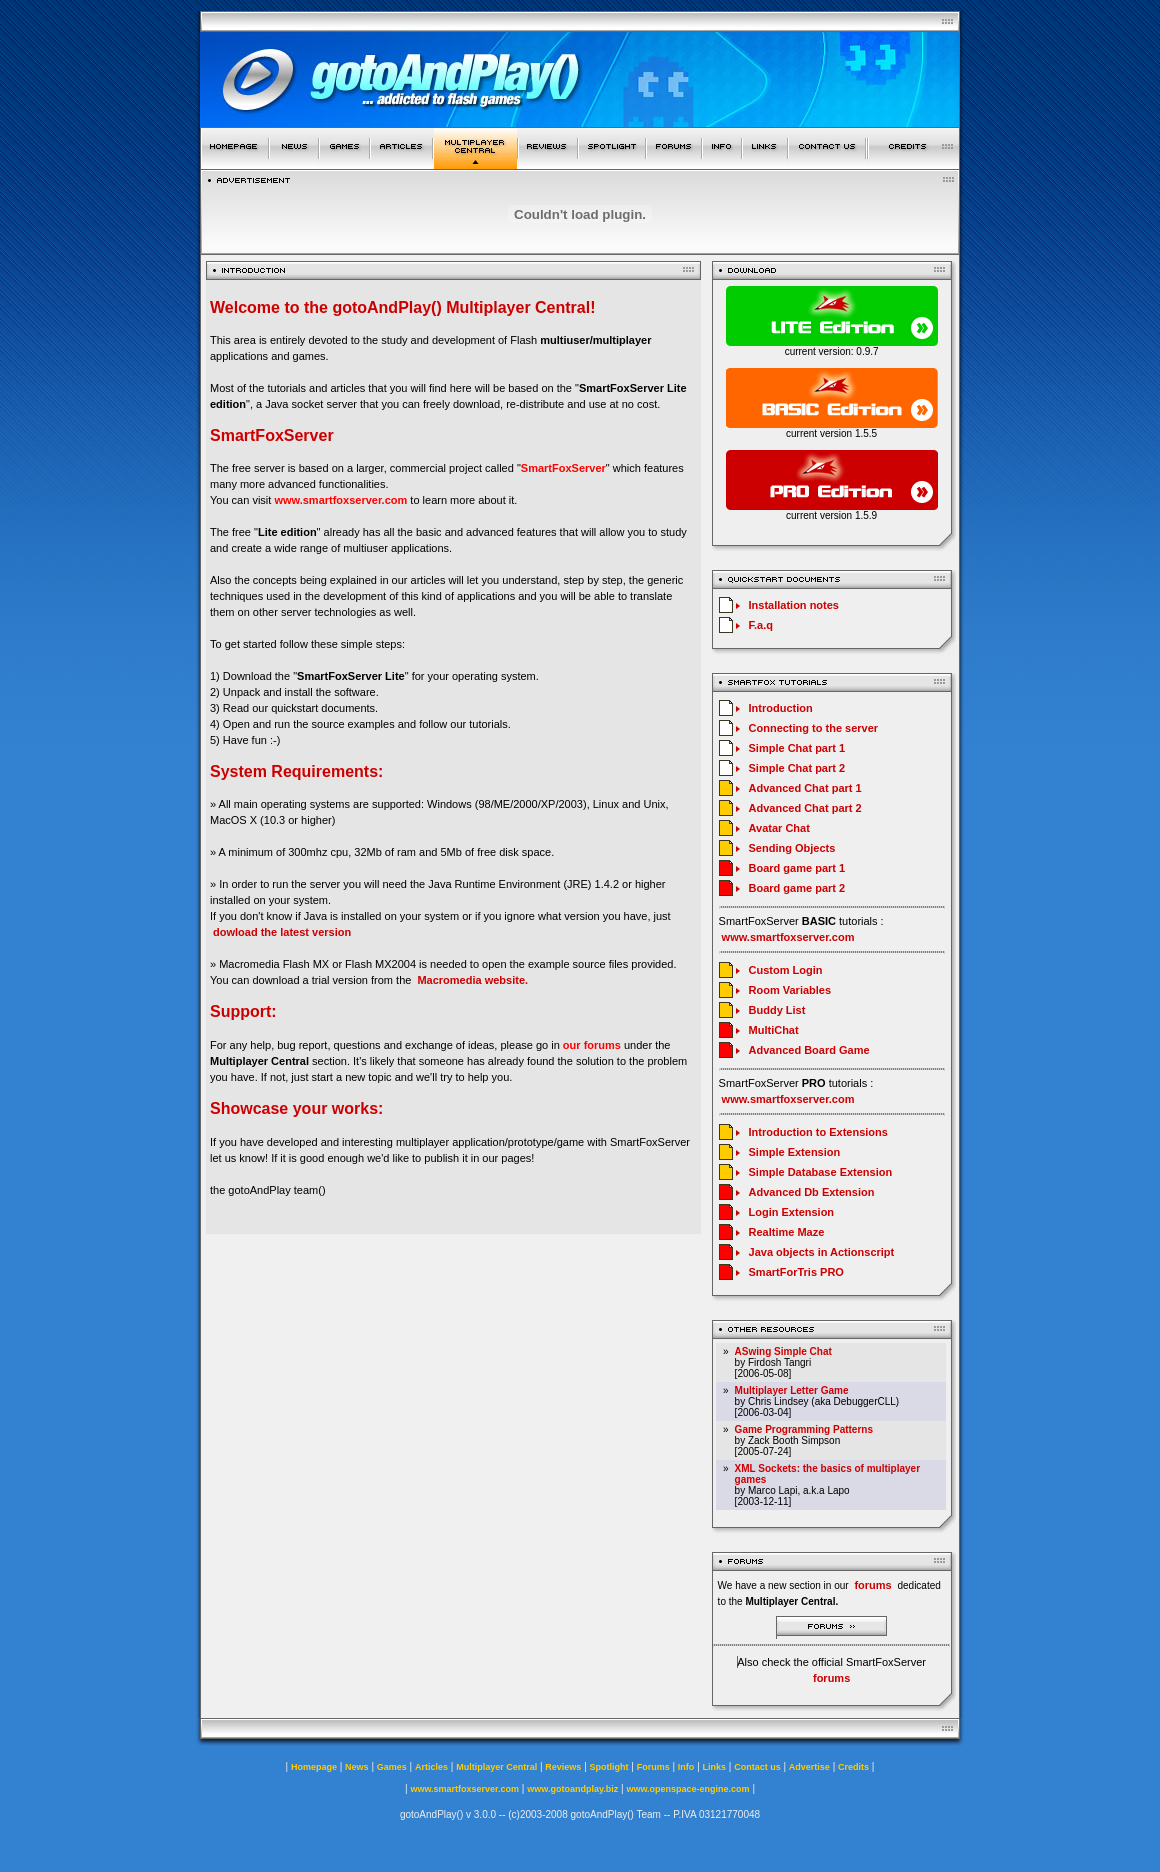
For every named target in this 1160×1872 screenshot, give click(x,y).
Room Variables (790, 990)
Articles (431, 1767)
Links (715, 1767)
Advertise (809, 1767)
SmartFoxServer (563, 468)
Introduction (781, 708)
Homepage (314, 1767)
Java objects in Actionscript (822, 1252)
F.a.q (761, 625)
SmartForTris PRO (796, 1272)
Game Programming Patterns (804, 1429)
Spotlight (609, 1767)
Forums (653, 1767)
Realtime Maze (787, 1232)
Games (392, 1767)
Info (686, 1767)
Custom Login (786, 970)
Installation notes (794, 605)
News (357, 1767)
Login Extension (792, 1212)
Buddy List (777, 1010)
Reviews (563, 1767)
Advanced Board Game (809, 1050)
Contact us (757, 1767)
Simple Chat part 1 (797, 748)
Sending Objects (792, 848)
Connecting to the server (814, 728)
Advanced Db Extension (812, 1192)
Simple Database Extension (821, 1172)
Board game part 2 (797, 888)
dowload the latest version (282, 932)
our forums (592, 1045)
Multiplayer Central (496, 1767)
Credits (853, 1767)
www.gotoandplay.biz (572, 1789)
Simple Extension (795, 1152)
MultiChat (774, 1030)
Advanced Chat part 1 (805, 788)
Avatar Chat (779, 828)
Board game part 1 (797, 868)
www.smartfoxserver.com (340, 500)
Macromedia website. (472, 980)
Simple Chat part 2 (797, 768)
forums (831, 1678)
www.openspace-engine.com (687, 1789)
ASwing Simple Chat (783, 1351)
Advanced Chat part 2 (805, 808)
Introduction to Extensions (818, 1132)
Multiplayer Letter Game (792, 1390)
